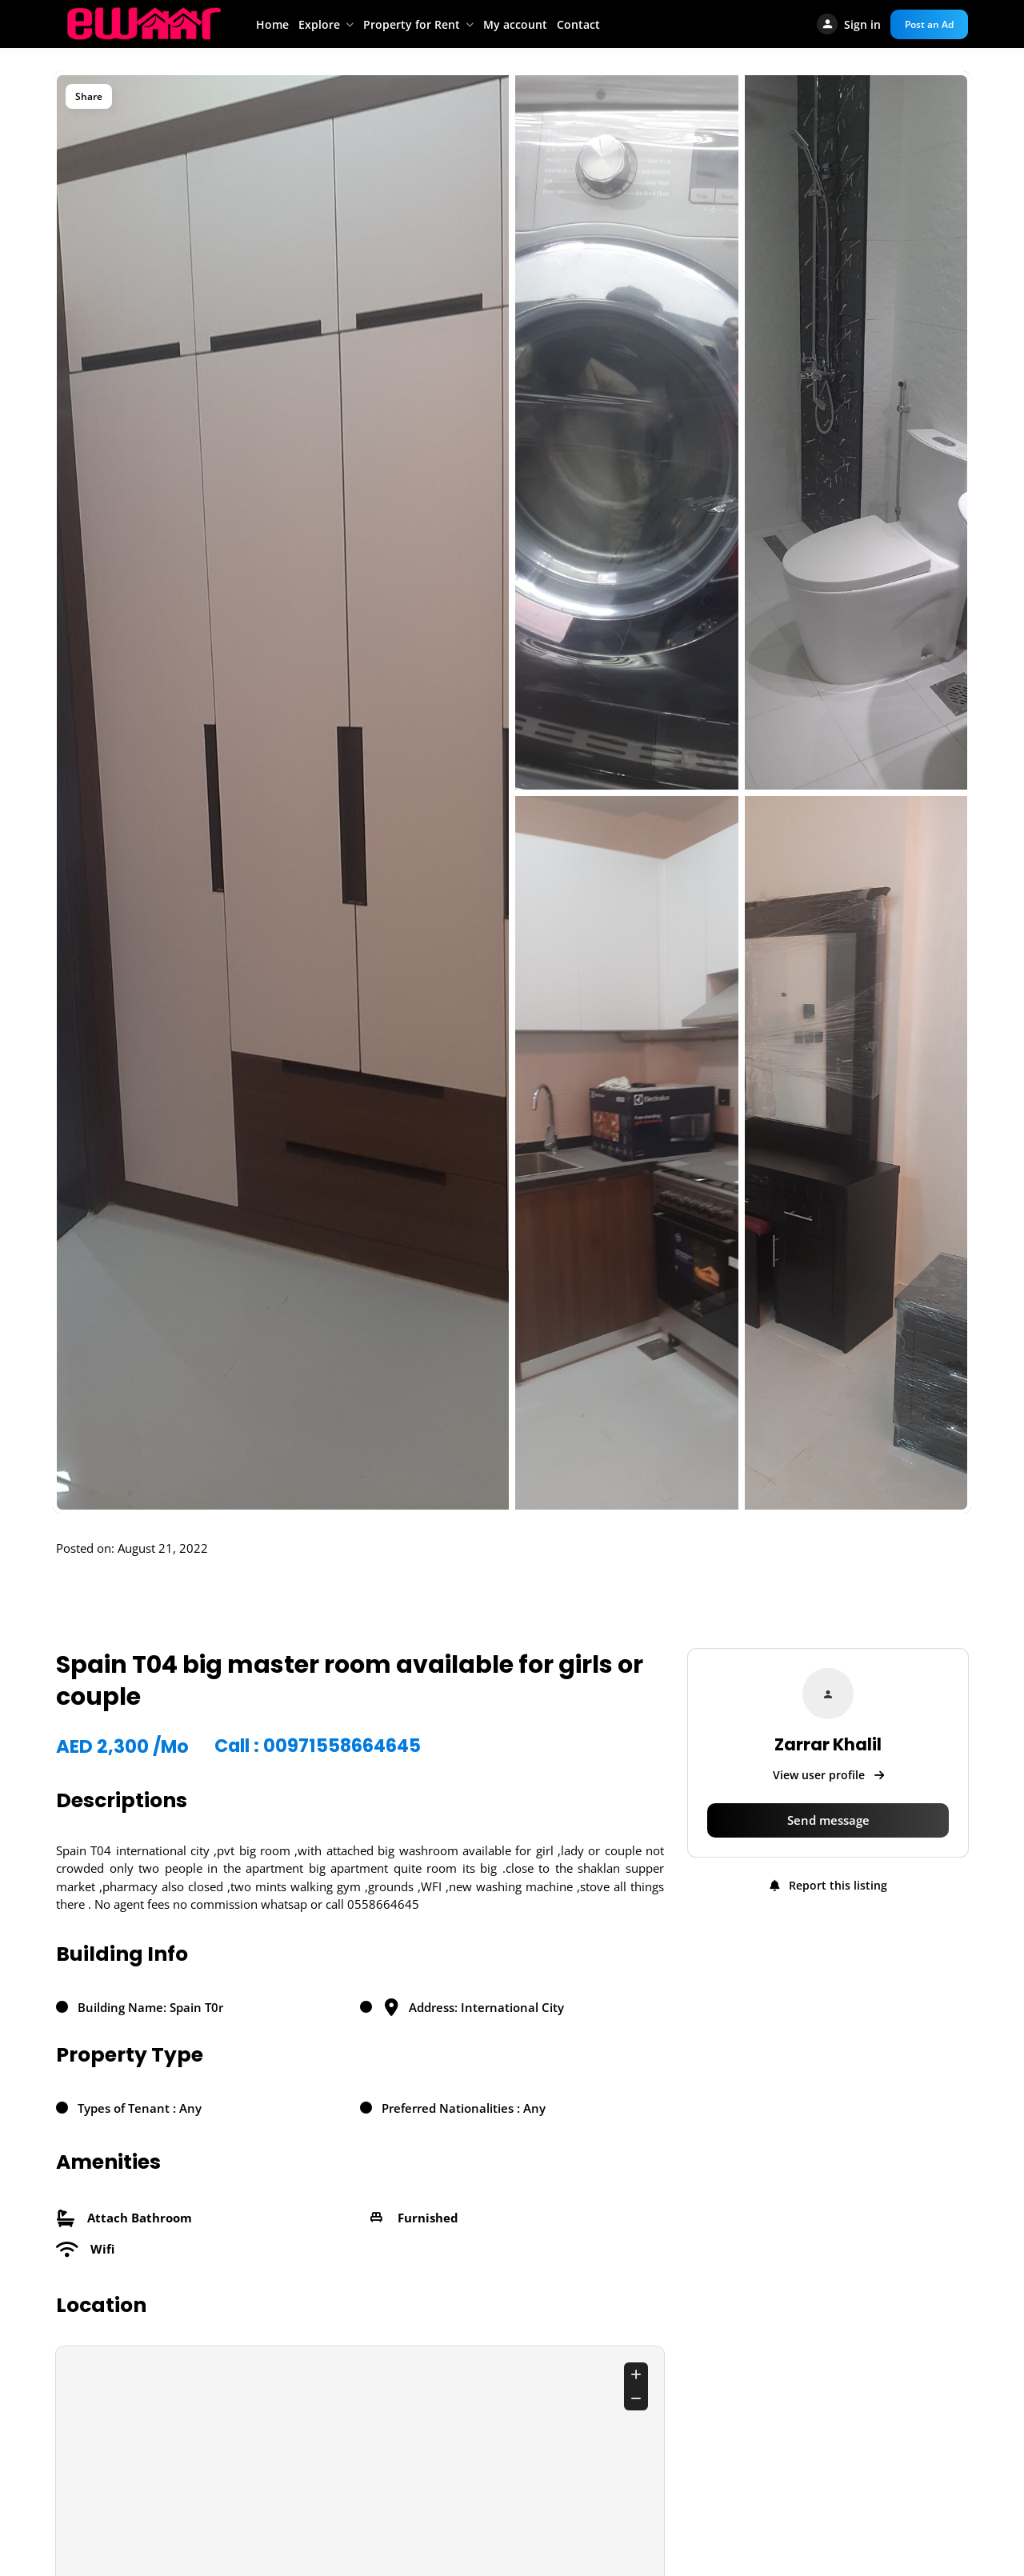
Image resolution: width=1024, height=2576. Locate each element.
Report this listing (828, 1885)
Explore (319, 24)
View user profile (828, 1774)
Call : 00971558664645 (319, 1746)
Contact (578, 24)
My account (515, 24)
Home (272, 24)
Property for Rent (411, 24)
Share (88, 96)
